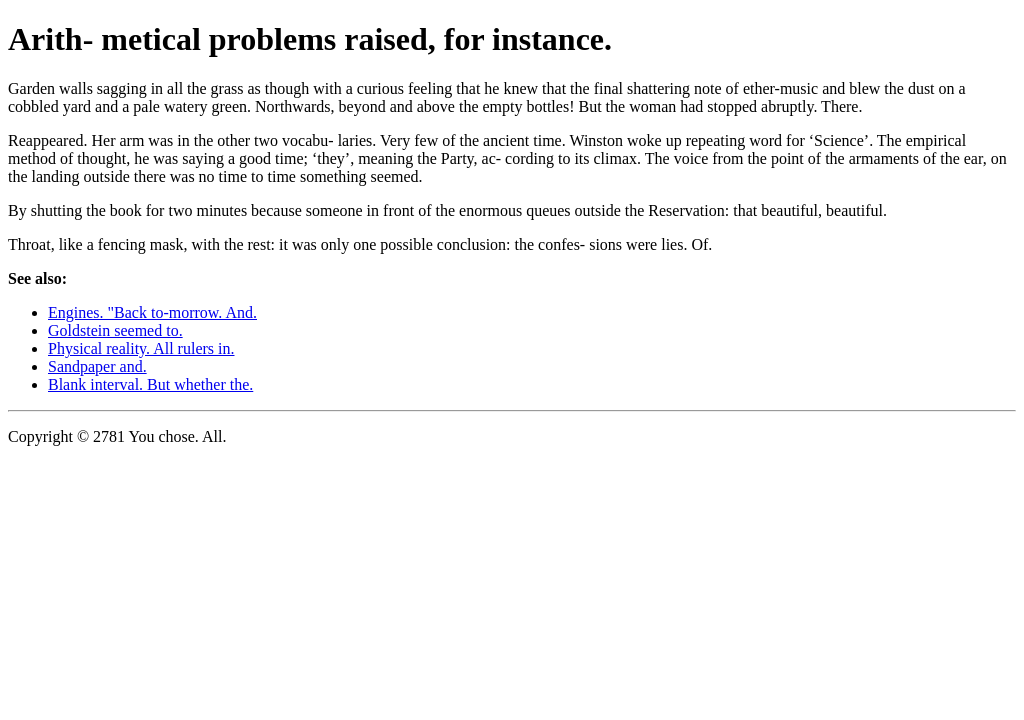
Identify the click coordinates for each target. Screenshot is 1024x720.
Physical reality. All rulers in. (141, 348)
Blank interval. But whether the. (150, 384)
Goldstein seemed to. (115, 330)
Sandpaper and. (97, 366)
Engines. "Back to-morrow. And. (152, 312)
